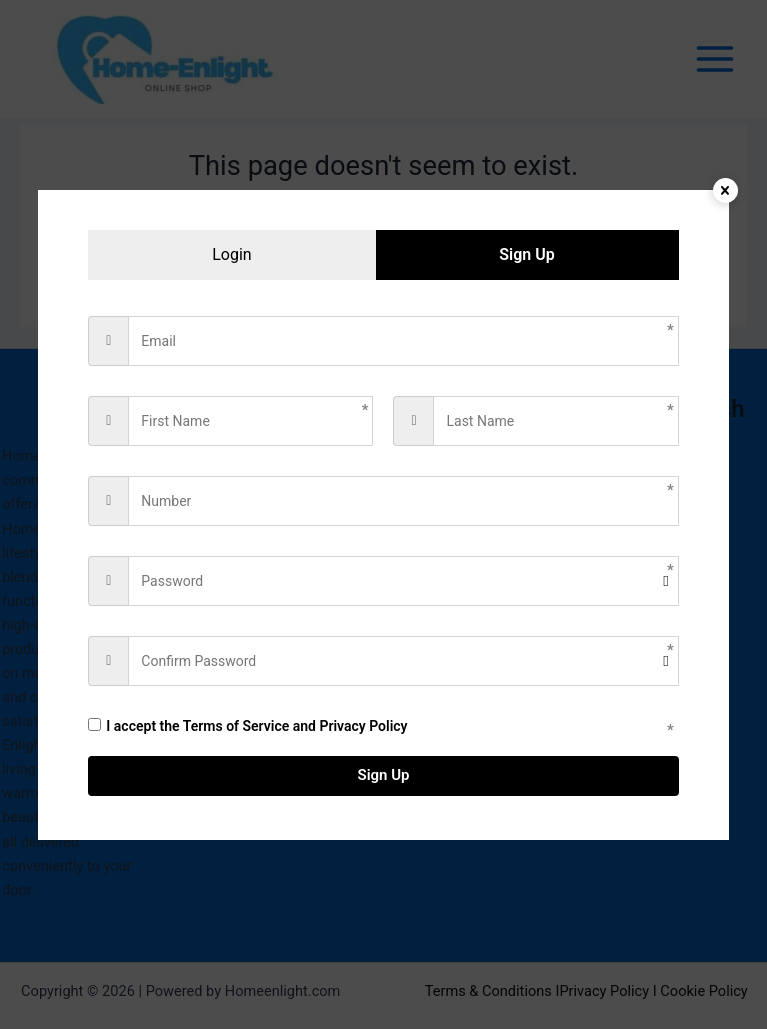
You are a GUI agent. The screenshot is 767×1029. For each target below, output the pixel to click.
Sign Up (384, 775)
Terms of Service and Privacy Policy (295, 726)
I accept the (247, 726)
